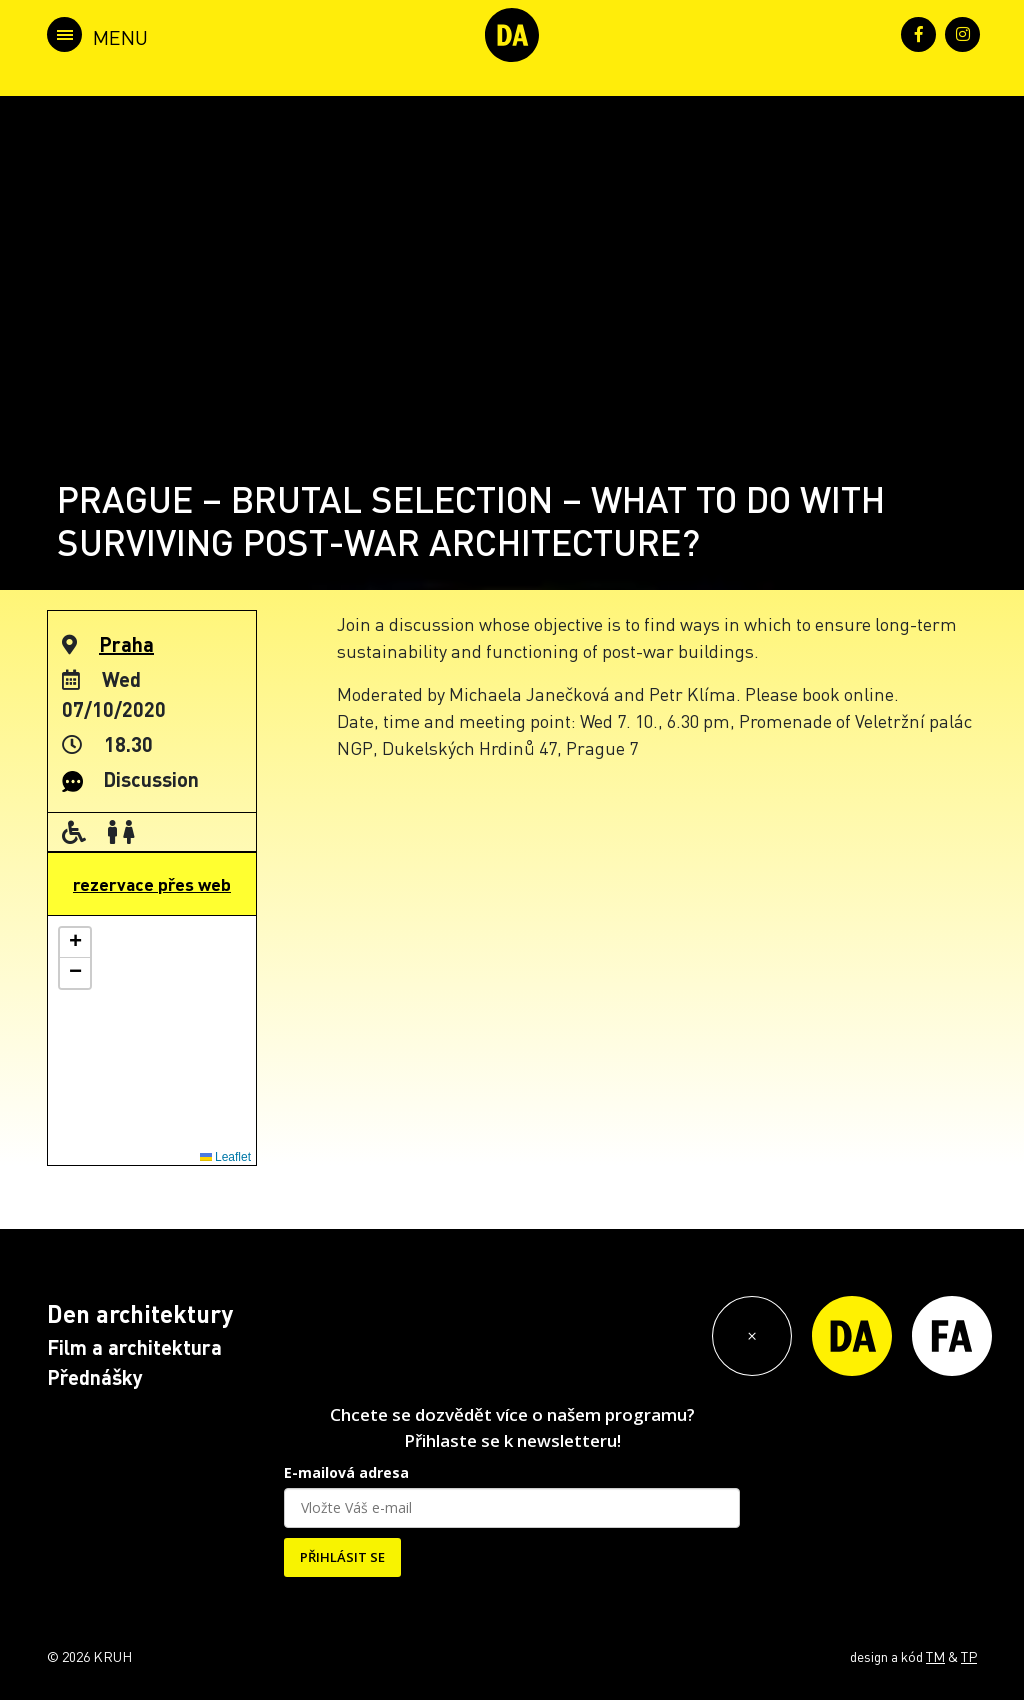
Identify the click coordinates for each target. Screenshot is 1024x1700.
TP (969, 1656)
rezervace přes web (152, 884)
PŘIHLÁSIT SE (342, 1557)
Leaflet (225, 1157)
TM (935, 1656)
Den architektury (140, 1313)
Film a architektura (134, 1347)
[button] (75, 943)
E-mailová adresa (346, 1472)
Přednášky (95, 1377)
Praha (126, 644)
